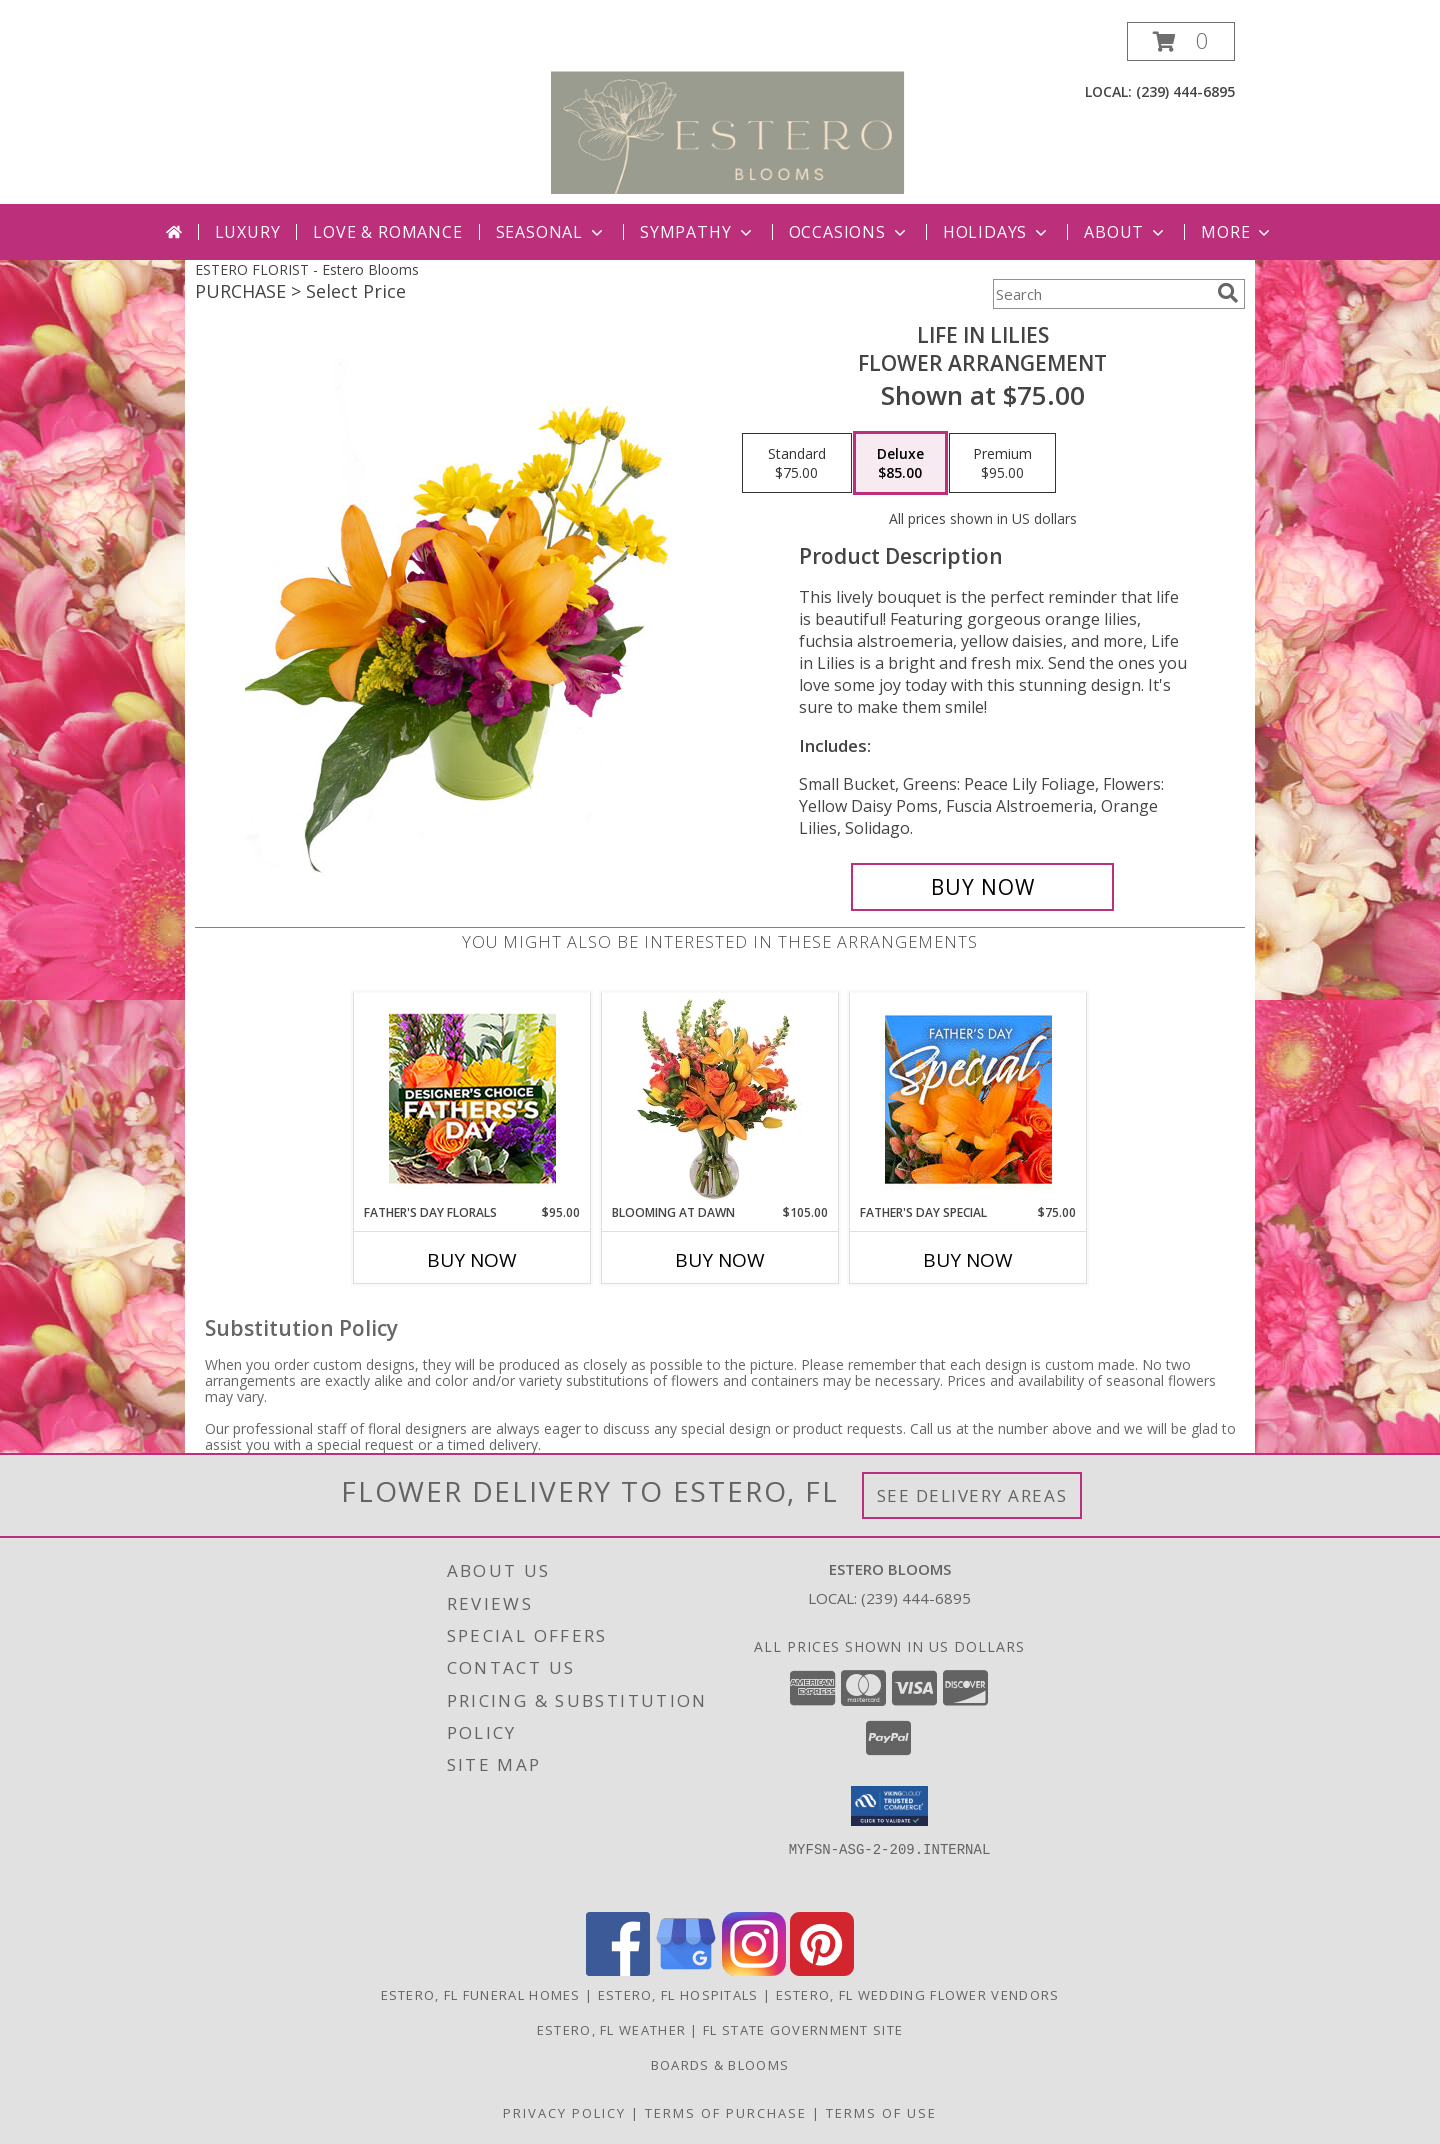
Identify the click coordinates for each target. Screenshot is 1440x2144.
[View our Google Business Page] (686, 1970)
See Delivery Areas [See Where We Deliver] (972, 1495)
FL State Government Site (803, 2030)
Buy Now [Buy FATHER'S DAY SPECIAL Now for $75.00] (968, 1260)
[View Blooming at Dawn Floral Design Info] (720, 1099)
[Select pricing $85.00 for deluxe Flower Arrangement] (900, 463)
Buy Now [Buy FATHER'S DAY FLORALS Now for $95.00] (472, 1260)
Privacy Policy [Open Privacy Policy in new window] (564, 2113)
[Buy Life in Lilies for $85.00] (982, 887)
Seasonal (551, 232)
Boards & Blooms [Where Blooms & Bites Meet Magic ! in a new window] (720, 2065)
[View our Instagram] (754, 1970)
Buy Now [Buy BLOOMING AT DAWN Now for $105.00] (720, 1260)
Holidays (997, 232)
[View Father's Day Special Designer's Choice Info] (968, 1099)
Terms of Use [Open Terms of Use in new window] (881, 2113)
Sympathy (697, 232)
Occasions (849, 232)
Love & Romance (387, 232)
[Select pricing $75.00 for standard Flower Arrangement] (797, 463)
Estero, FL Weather (611, 2030)
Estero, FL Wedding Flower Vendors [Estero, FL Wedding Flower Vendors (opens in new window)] (918, 1995)
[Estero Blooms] (727, 112)
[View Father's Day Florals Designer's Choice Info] (472, 1098)
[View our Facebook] (618, 1970)
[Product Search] (1101, 294)
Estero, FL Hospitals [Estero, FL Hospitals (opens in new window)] (678, 1995)
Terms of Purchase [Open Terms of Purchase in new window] (726, 2113)
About (1126, 232)
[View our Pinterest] (822, 1970)
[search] (1228, 293)
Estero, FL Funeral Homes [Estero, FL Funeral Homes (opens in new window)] (481, 1995)
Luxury (248, 232)
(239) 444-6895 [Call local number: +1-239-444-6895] (1185, 91)
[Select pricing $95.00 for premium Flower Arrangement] (1002, 463)
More (1237, 232)
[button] (1181, 41)
